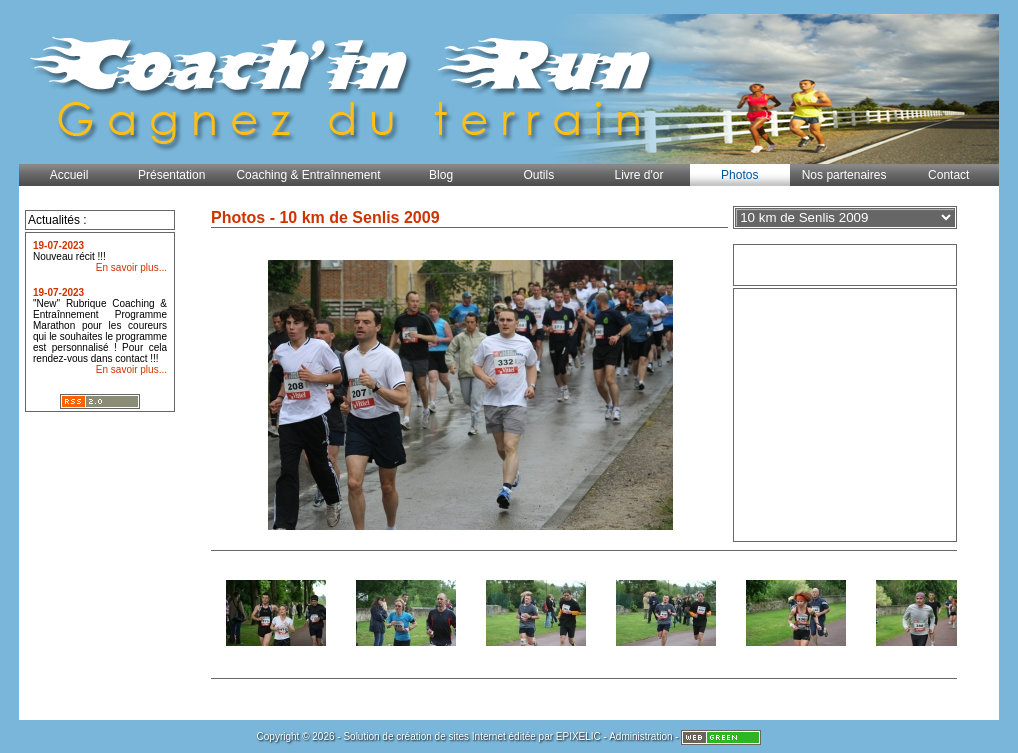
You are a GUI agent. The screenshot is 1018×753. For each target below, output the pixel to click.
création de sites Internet (451, 736)
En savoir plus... (131, 267)
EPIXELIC (578, 736)
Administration (640, 736)
